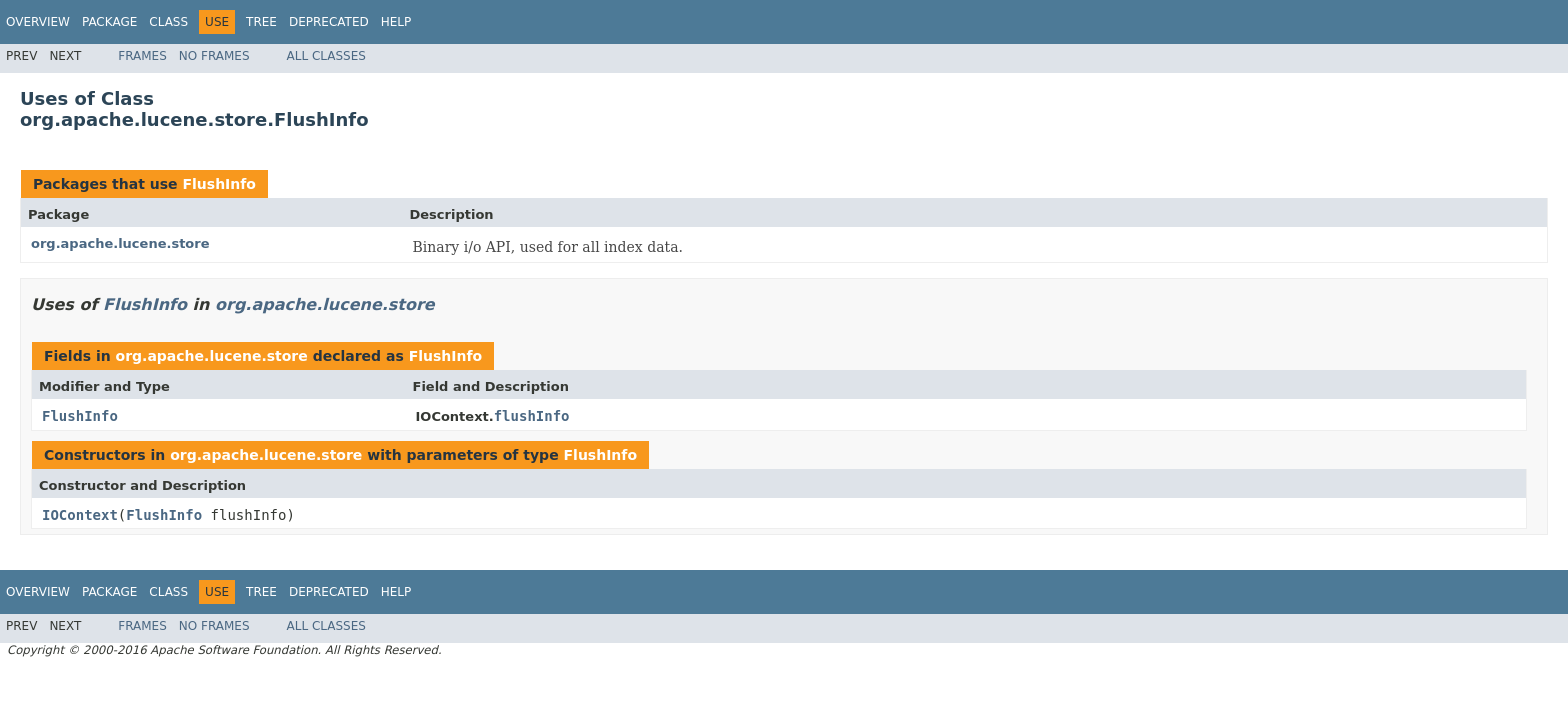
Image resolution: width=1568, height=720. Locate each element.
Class (168, 22)
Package (109, 22)
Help (396, 22)
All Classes (326, 56)
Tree (261, 22)
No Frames (214, 56)
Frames (142, 56)
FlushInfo (219, 184)
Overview (38, 22)
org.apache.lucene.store (120, 243)
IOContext (80, 515)
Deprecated (329, 22)
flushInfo (532, 416)
